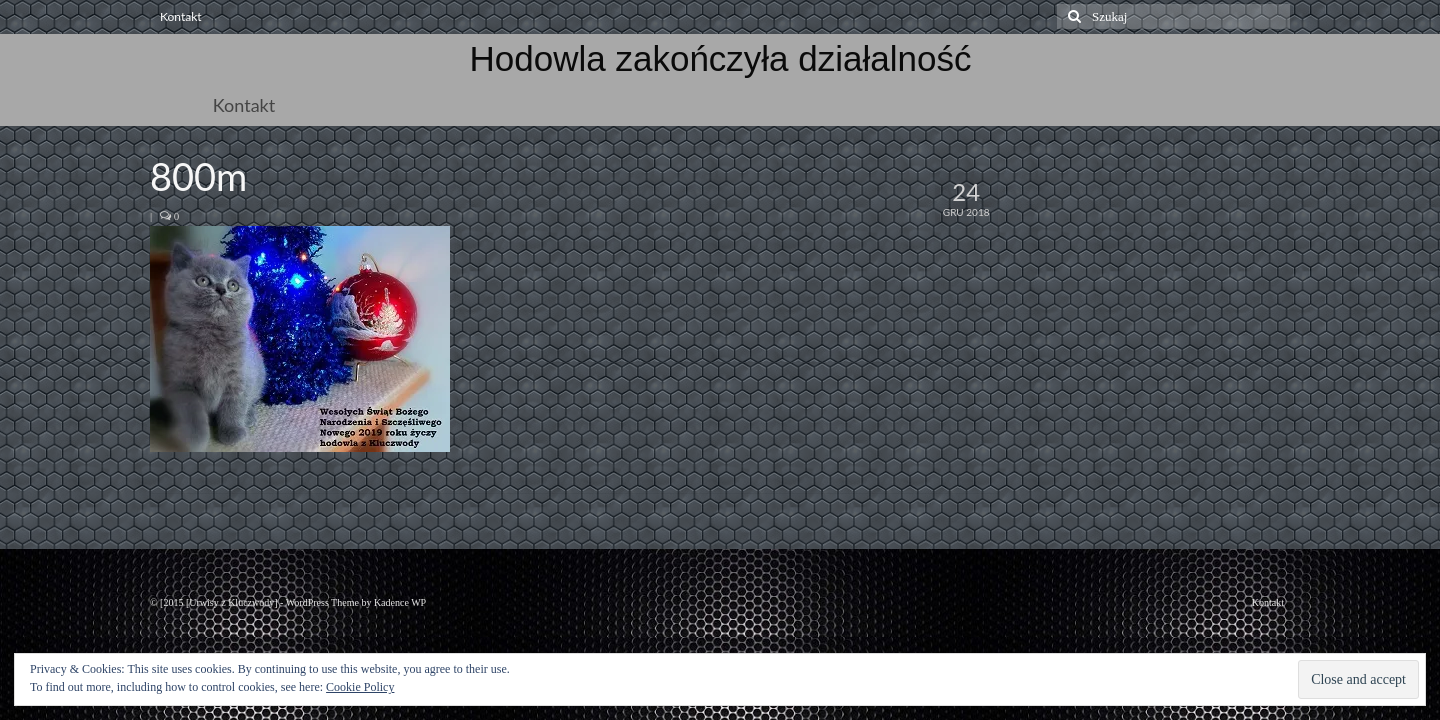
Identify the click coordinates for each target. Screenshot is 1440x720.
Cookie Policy (360, 687)
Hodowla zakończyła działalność (721, 58)
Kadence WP (400, 602)
